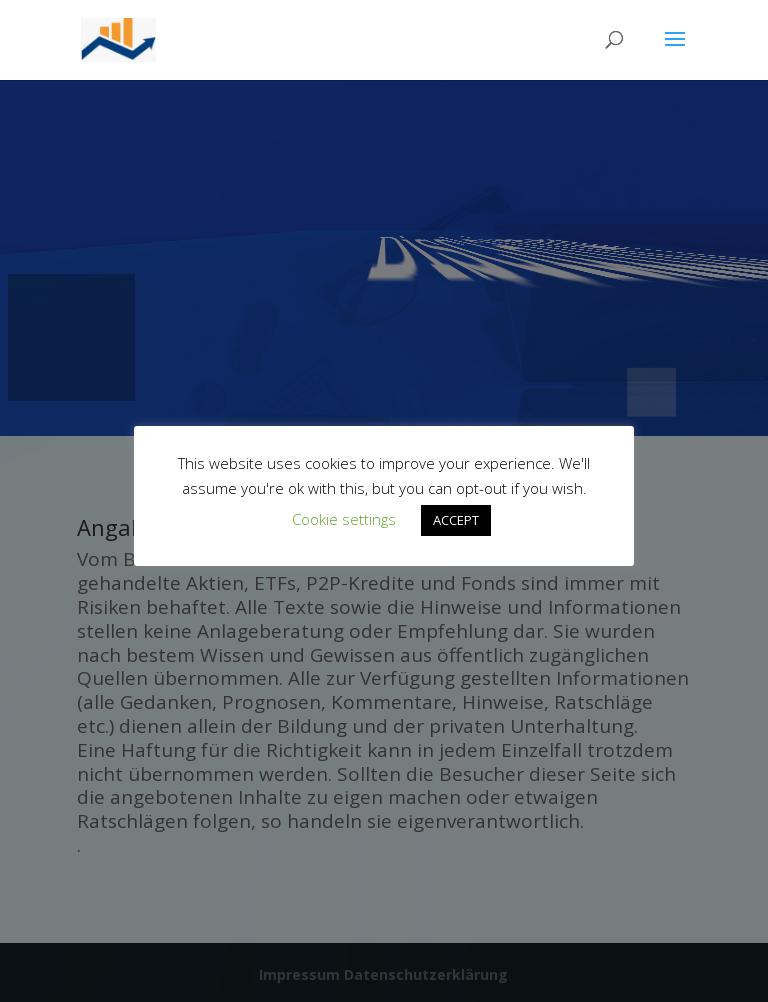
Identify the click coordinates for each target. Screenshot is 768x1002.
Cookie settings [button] (344, 519)
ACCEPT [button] (456, 520)
